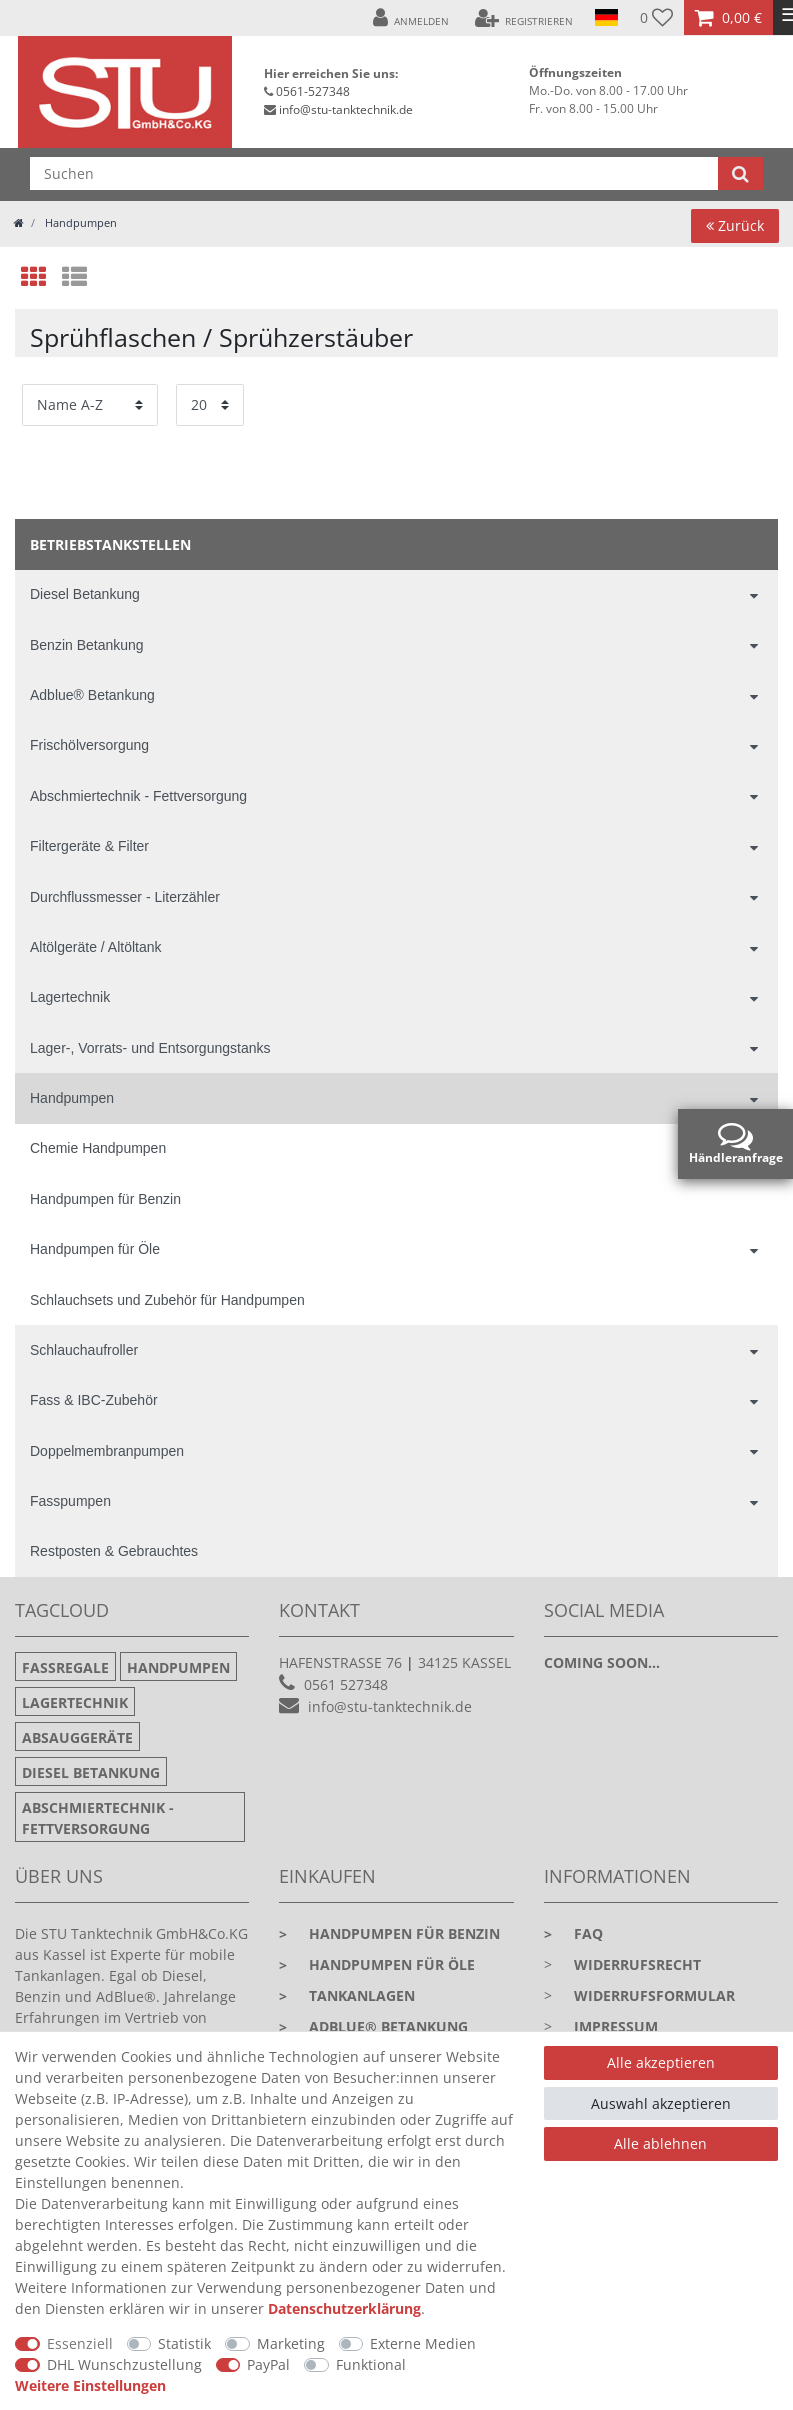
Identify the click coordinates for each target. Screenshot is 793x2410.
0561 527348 (346, 1684)
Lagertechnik (70, 997)
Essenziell (80, 2343)
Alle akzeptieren (661, 2062)
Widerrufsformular (654, 1995)
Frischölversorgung (89, 745)
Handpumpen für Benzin (105, 1199)
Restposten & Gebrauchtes (114, 1551)
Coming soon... (602, 1662)
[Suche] (740, 173)
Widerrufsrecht (637, 1964)
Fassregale (65, 1667)
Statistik (184, 2343)
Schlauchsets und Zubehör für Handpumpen (167, 1300)
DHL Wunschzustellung (124, 2364)
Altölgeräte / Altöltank (96, 947)
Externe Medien (423, 2343)
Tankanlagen (347, 1995)
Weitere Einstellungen (90, 2385)
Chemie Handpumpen (98, 1148)
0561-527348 (313, 91)
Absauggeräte (77, 1737)
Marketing (291, 2343)
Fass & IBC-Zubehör (94, 1400)
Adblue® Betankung (92, 695)
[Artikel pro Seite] (210, 404)
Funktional (371, 2364)
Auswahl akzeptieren (661, 2103)
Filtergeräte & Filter (89, 846)
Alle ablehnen (660, 2143)
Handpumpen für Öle (95, 1249)
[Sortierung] (90, 404)
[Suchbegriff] (374, 173)
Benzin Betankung (87, 645)
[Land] (606, 18)
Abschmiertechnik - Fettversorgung (138, 796)
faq (573, 1933)
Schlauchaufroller (84, 1350)
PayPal (268, 2364)
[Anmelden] (411, 18)
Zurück (735, 225)
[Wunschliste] (656, 17)
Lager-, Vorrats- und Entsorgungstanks (150, 1048)
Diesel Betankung (85, 594)
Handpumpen (79, 222)
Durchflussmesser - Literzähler (125, 897)
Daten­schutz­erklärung (344, 2308)
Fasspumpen (70, 1501)
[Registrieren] (523, 18)
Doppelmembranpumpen (107, 1451)
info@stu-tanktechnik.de (346, 109)
